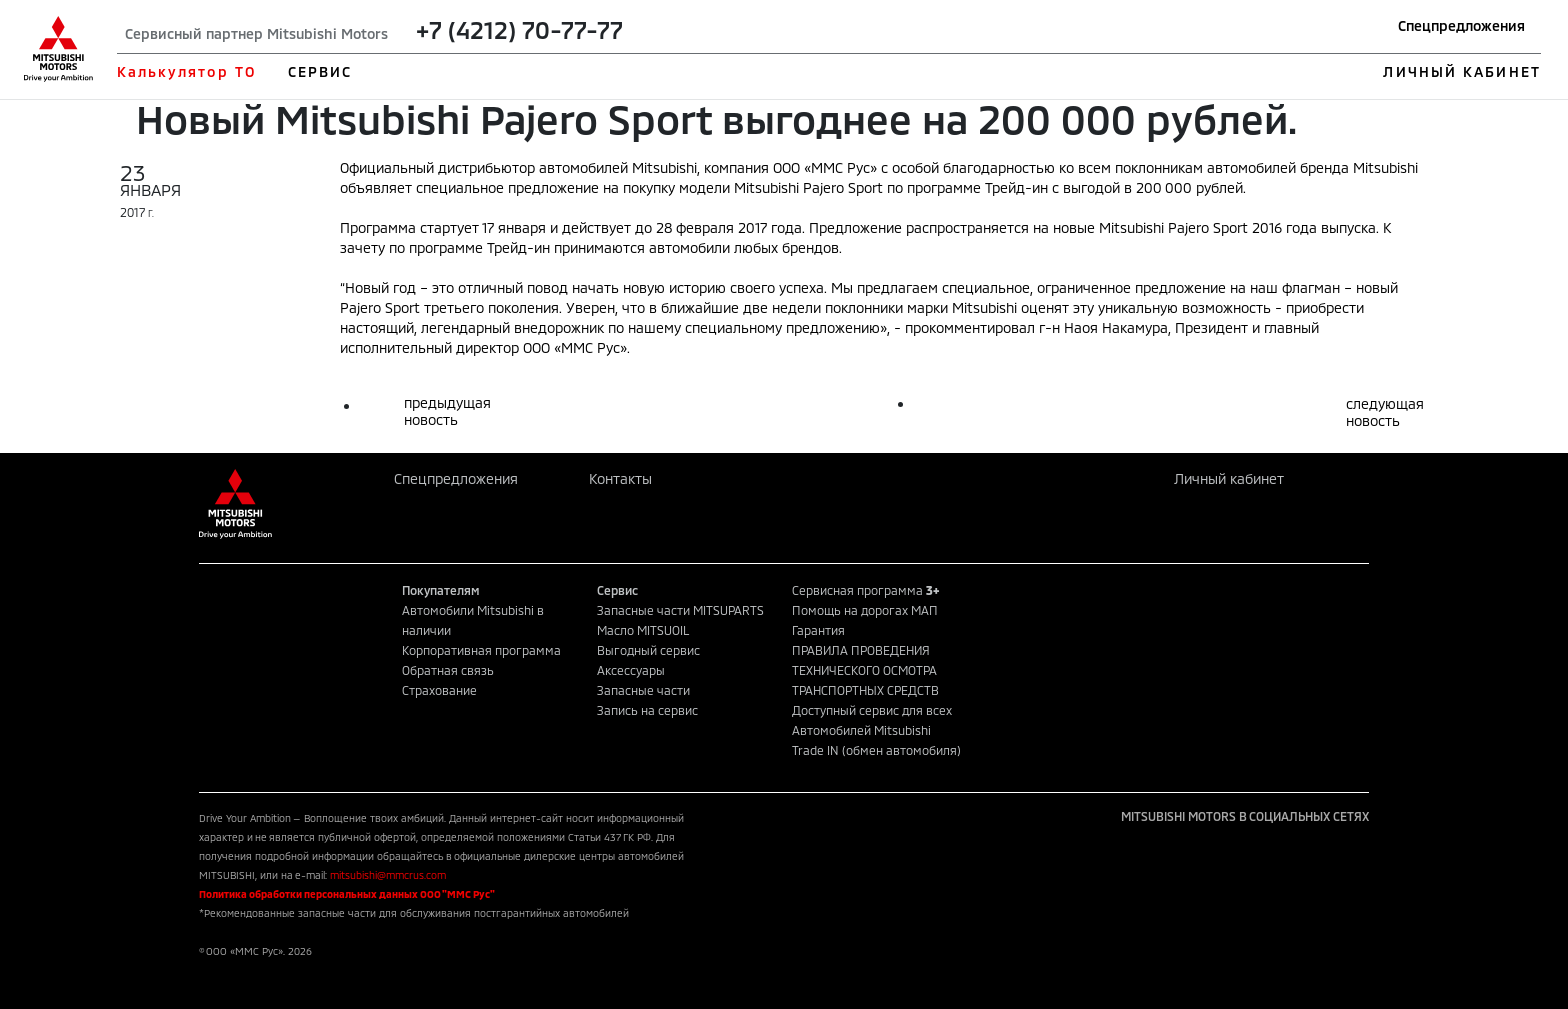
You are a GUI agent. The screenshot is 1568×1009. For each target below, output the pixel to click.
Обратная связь (448, 670)
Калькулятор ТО (186, 71)
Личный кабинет (1229, 478)
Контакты (620, 478)
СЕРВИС (320, 71)
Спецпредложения (1461, 25)
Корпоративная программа (481, 650)
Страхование (439, 690)
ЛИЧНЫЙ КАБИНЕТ (1461, 71)
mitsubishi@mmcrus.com (388, 875)
